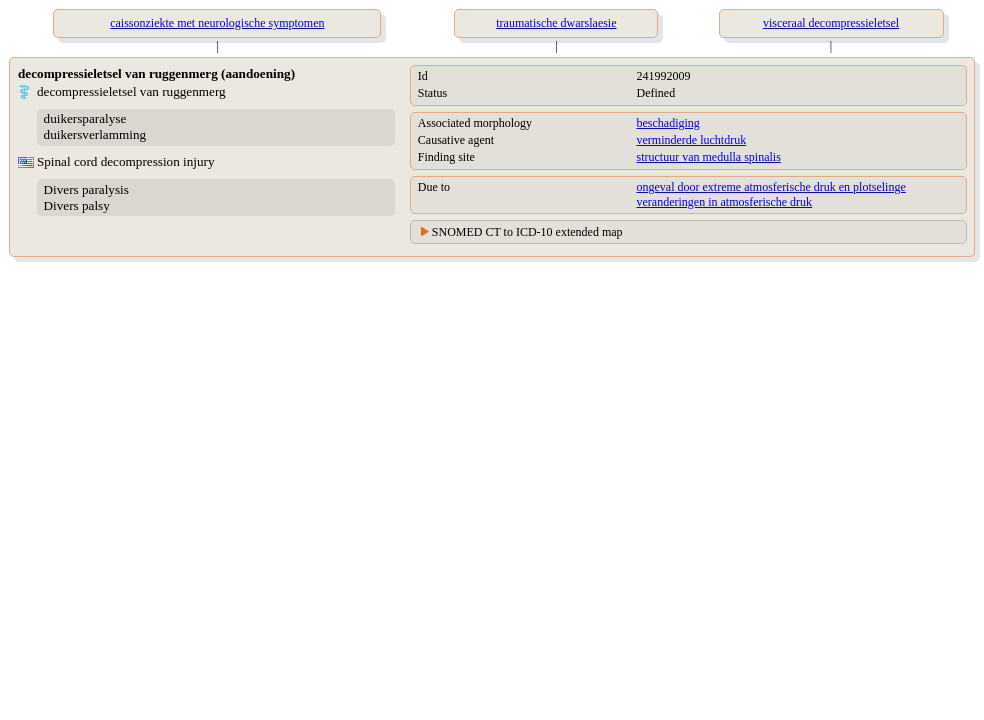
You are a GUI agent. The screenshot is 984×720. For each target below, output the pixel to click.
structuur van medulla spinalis (709, 157)
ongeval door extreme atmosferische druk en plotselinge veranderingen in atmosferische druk (771, 194)
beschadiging (668, 123)
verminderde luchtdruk (692, 140)
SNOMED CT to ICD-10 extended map (527, 232)
